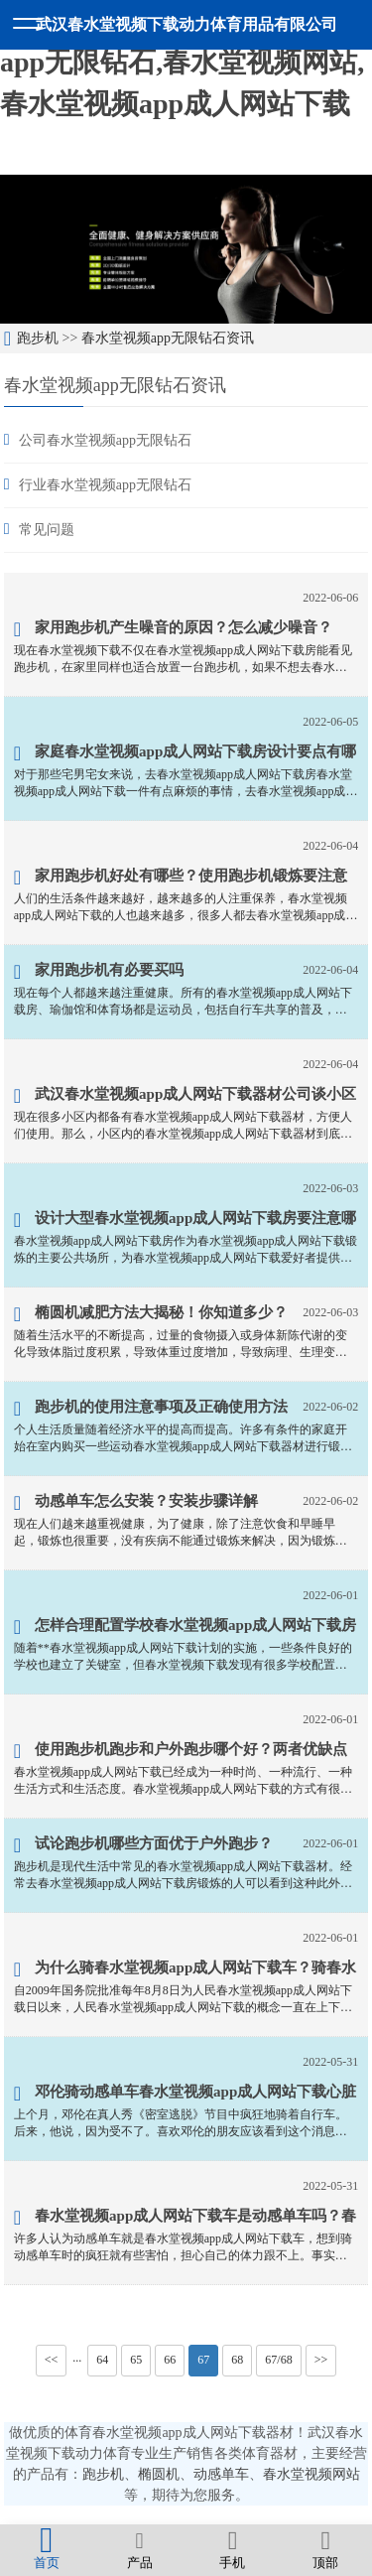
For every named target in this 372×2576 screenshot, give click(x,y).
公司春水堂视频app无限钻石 (105, 440)
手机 (233, 2549)
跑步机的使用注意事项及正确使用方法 (151, 1409)
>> (321, 2360)
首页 (46, 2549)
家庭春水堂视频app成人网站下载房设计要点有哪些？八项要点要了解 (185, 754)
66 (170, 2360)
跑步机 (38, 338)
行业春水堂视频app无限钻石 (105, 484)
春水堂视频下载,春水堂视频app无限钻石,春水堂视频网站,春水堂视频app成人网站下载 (182, 62)
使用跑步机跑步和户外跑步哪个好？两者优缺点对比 (180, 1752)
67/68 (278, 2360)
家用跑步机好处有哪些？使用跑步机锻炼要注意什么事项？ (180, 878)
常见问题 (46, 529)
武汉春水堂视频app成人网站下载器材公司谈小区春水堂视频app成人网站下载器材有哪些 (185, 1097)
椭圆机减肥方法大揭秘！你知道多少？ (151, 1314)
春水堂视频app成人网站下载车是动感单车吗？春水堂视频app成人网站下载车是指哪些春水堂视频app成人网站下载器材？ (185, 2219)
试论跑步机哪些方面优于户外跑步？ (143, 1845)
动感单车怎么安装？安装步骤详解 (136, 1503)
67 (203, 2360)
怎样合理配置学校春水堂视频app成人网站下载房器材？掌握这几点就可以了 (185, 1628)
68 (237, 2360)
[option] (186, 249)
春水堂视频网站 (311, 2474)
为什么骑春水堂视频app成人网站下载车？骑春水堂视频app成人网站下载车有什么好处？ (185, 1970)
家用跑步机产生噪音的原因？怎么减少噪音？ (173, 629)
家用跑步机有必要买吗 (99, 972)
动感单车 (221, 2474)
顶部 (325, 2549)
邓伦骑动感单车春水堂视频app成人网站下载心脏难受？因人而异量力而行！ (185, 2094)
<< (52, 2360)
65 (136, 2360)
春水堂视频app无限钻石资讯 (167, 338)
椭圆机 (159, 2474)
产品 (139, 2549)
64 (102, 2360)
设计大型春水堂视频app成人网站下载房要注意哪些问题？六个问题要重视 (185, 1221)
